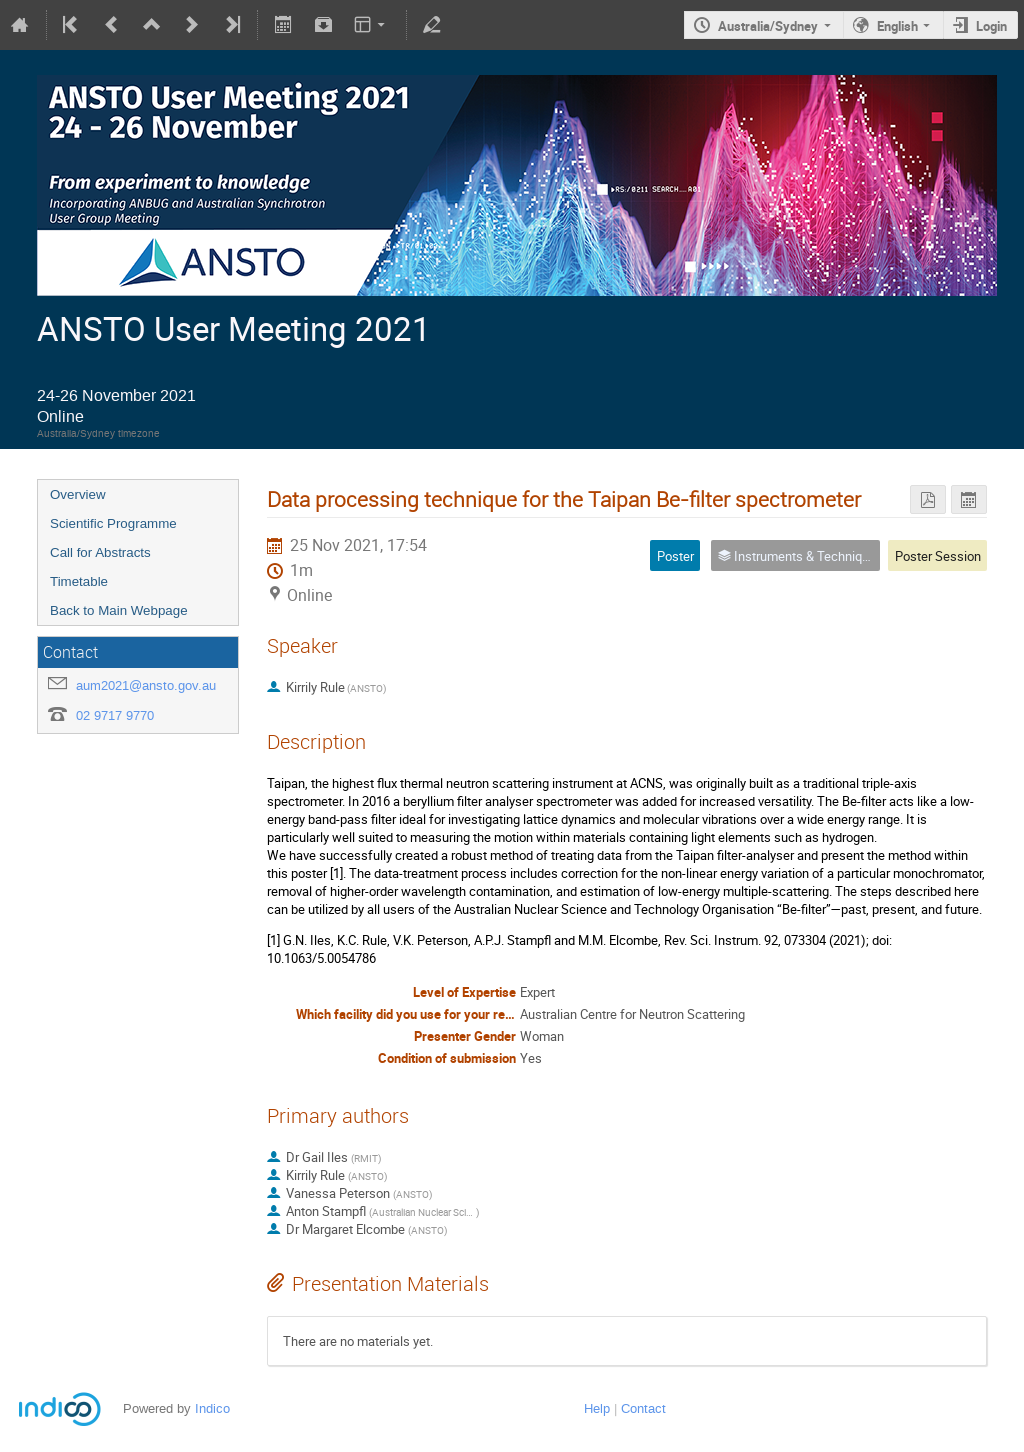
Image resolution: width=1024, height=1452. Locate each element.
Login (991, 26)
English (897, 26)
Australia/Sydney (768, 26)
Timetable (79, 581)
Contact (643, 1408)
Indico (212, 1408)
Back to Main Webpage (119, 610)
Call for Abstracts (100, 552)
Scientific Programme (113, 523)
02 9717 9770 (115, 715)
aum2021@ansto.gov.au (146, 685)
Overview (78, 494)
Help (597, 1408)
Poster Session (938, 556)
